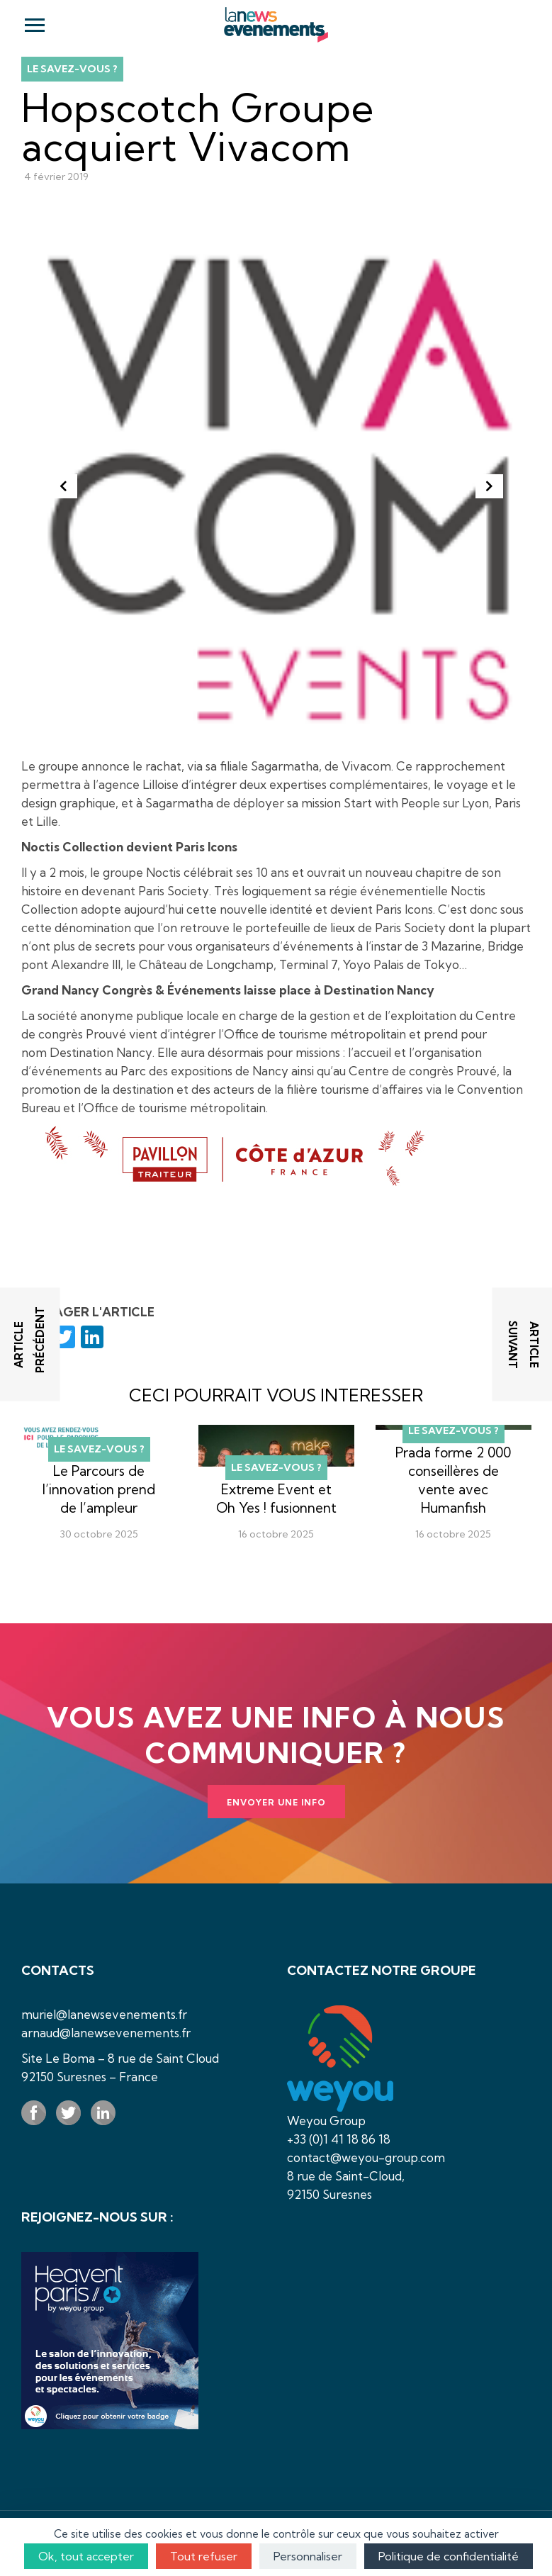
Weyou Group (326, 2120)
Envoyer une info (276, 1802)
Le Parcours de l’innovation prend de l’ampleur (99, 1489)
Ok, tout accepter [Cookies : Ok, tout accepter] (86, 2556)
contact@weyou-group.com (366, 2157)
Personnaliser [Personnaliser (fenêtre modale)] (308, 2556)
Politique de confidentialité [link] (448, 2556)
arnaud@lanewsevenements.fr (106, 2032)
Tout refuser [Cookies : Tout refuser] (203, 2556)
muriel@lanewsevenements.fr (104, 2014)
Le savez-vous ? (72, 68)
